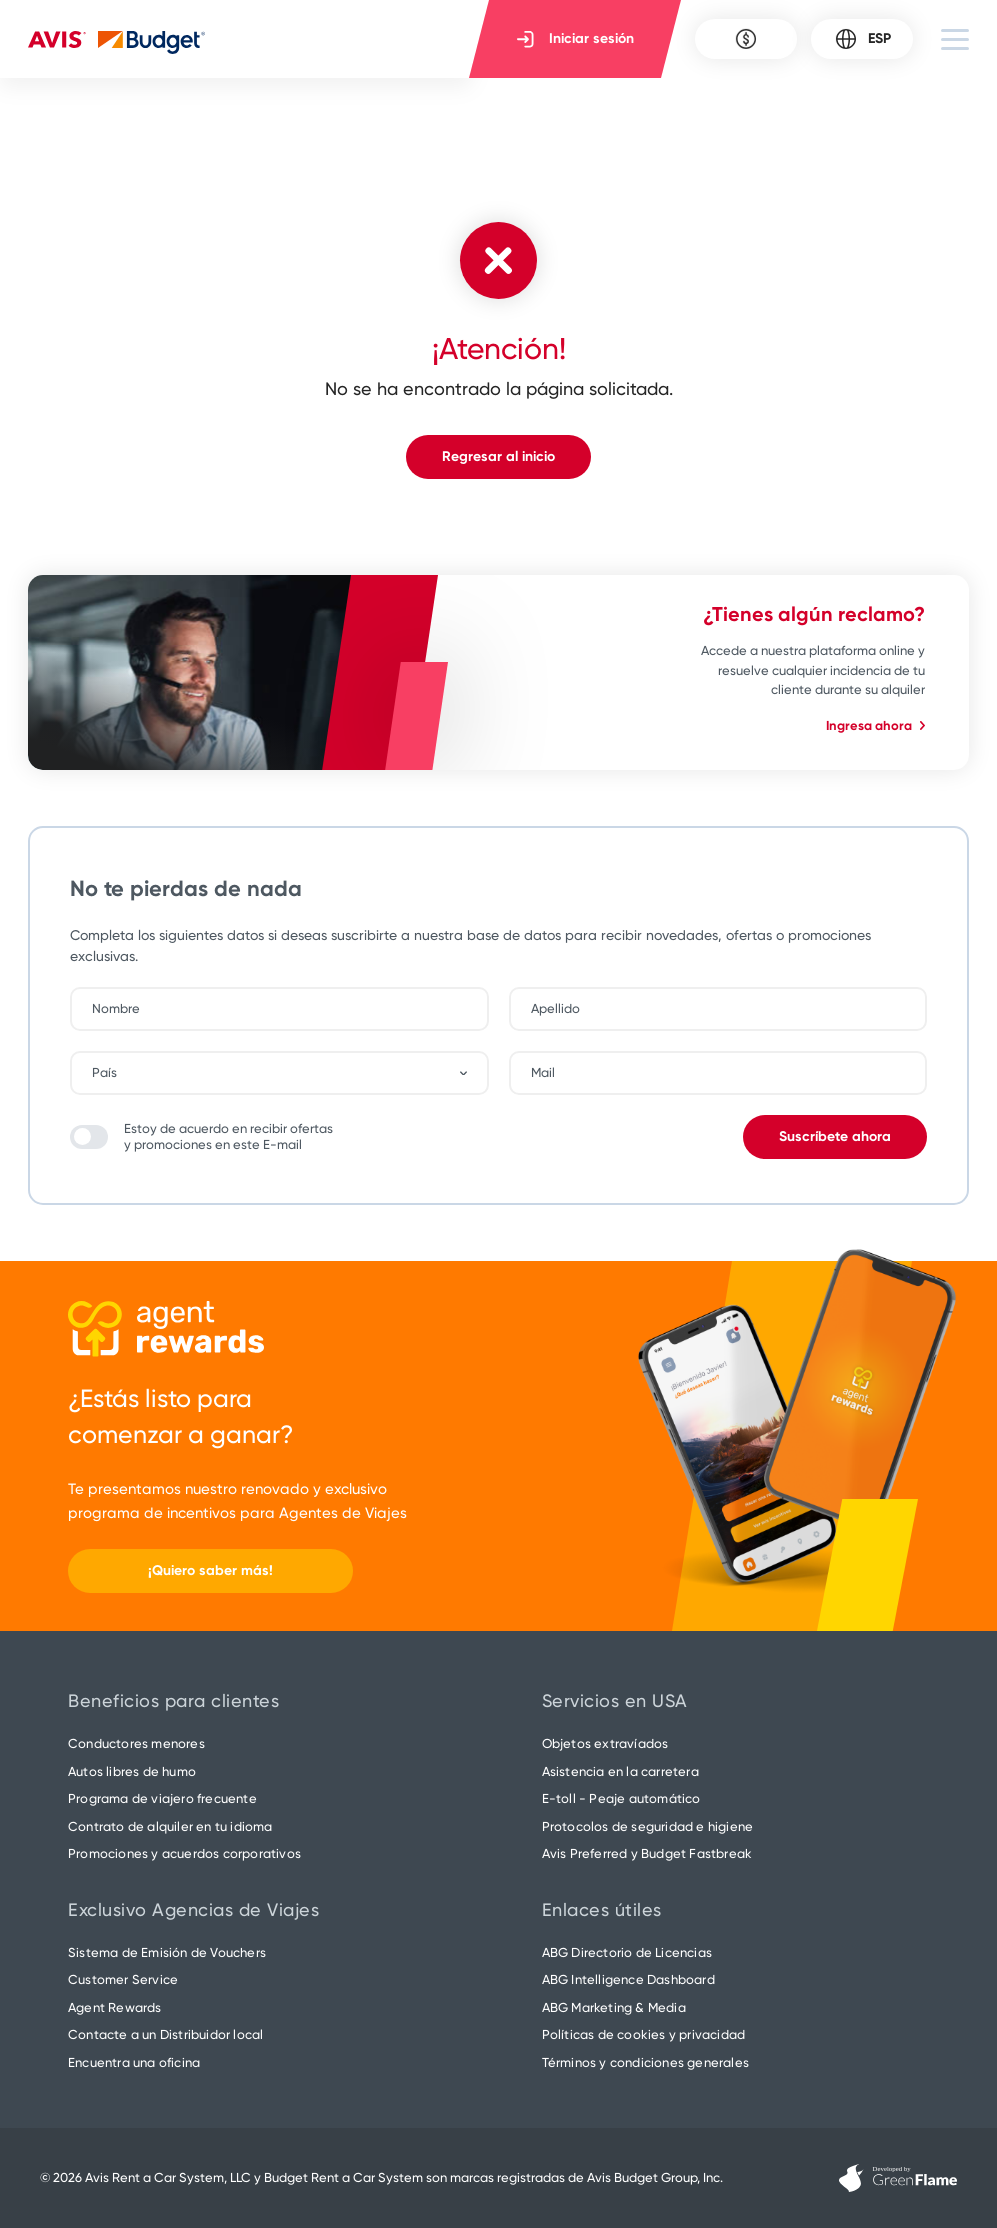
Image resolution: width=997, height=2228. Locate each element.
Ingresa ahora (875, 725)
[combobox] (289, 1073)
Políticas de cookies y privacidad (644, 2034)
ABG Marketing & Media (614, 2007)
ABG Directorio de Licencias (627, 1952)
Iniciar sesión (575, 39)
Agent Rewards (115, 2007)
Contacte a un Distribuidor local (165, 2034)
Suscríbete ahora (835, 1136)
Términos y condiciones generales (645, 2062)
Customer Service (123, 1979)
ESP (862, 39)
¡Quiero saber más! (210, 1570)
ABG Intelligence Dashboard (628, 1979)
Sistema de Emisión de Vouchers (167, 1952)
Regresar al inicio (498, 456)
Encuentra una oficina (134, 2062)
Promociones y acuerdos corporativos (184, 1853)
